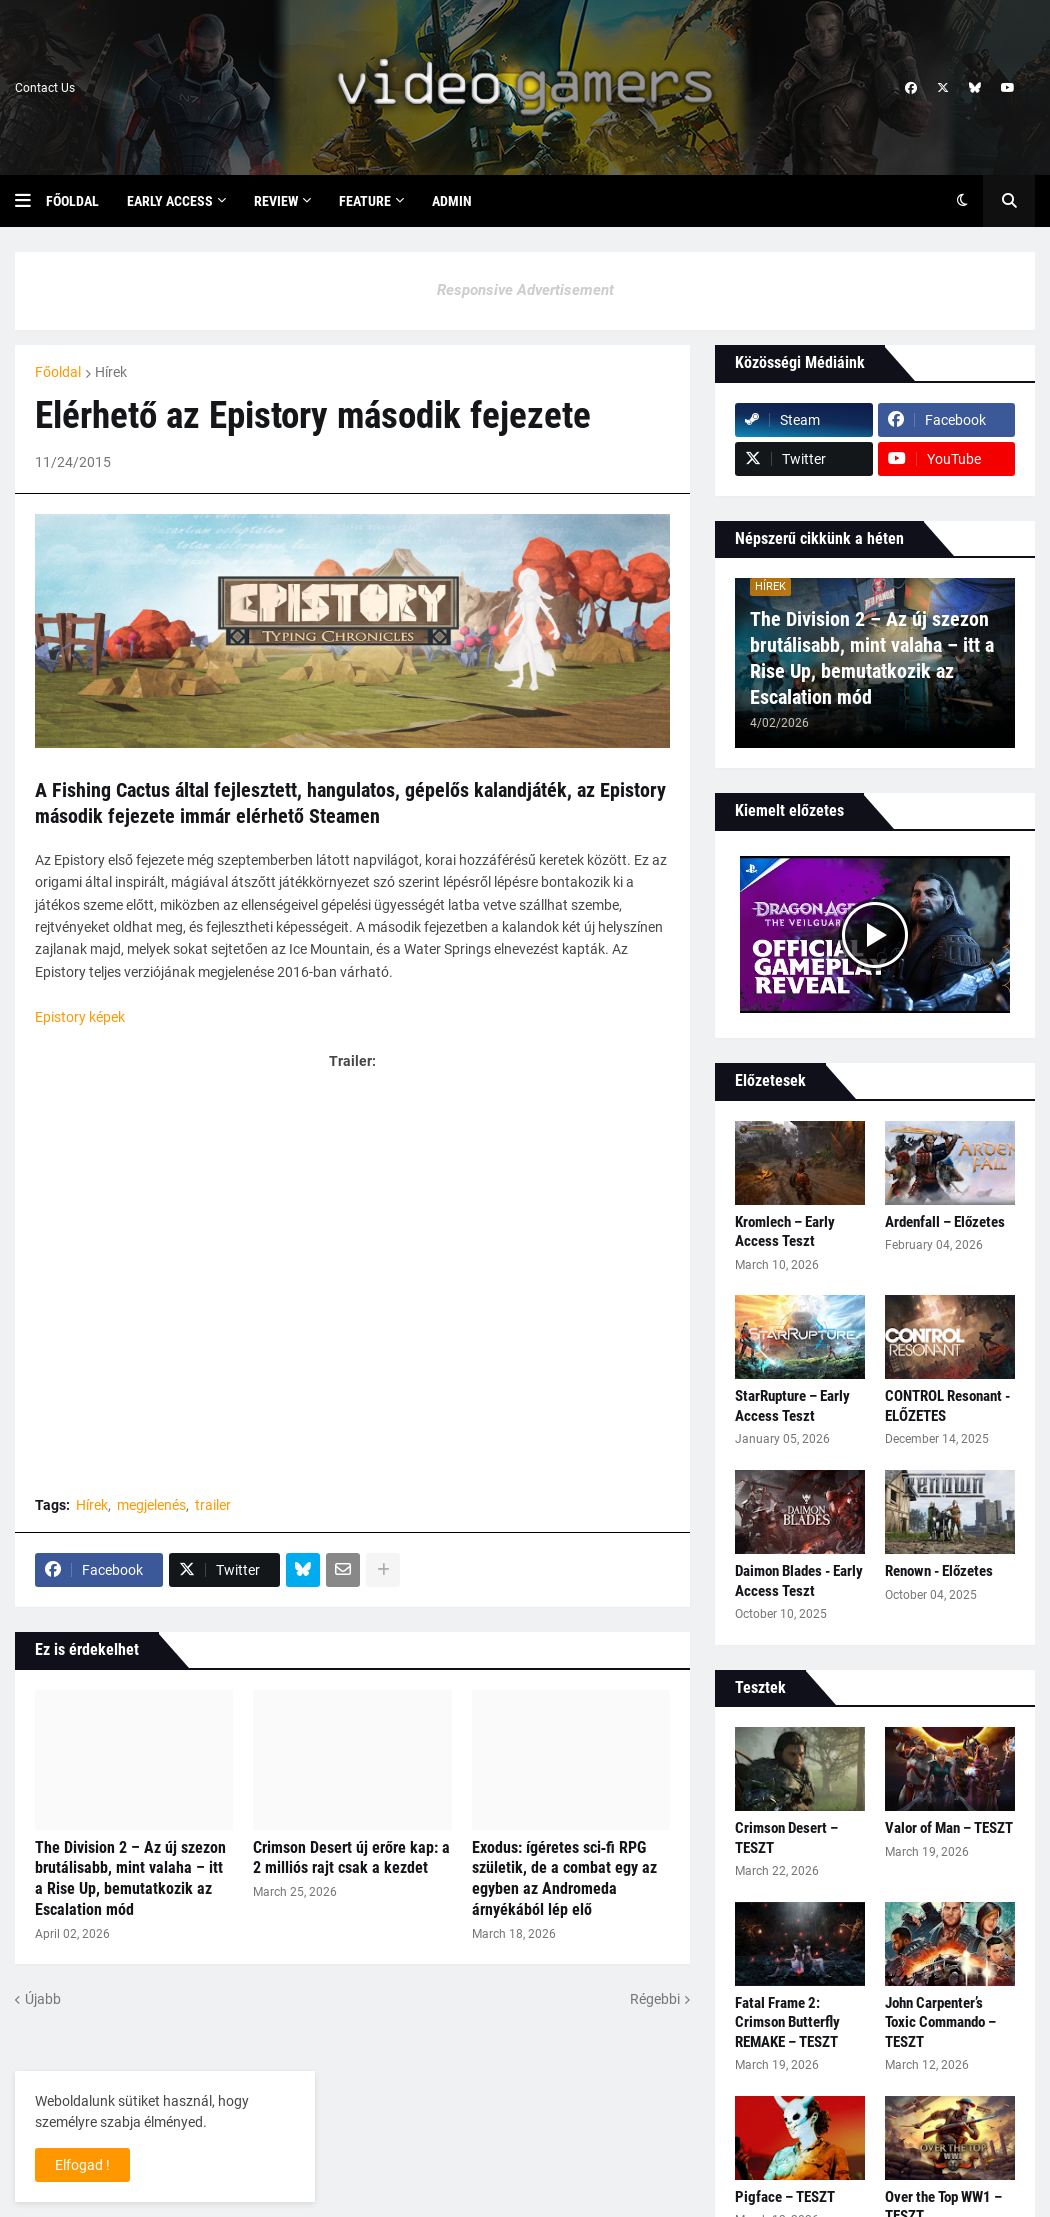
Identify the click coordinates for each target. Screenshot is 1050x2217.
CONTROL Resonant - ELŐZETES (947, 1406)
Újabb (43, 1999)
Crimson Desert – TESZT (786, 1838)
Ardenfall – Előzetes (945, 1222)
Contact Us (45, 88)
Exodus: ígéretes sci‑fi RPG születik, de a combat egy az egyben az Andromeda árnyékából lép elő (564, 1878)
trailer (213, 1505)
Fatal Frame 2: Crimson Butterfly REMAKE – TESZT (787, 2022)
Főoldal (58, 372)
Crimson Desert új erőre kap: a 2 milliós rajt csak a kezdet (351, 1858)
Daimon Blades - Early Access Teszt (799, 1581)
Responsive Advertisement (525, 290)
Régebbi (655, 1999)
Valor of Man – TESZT (949, 1828)
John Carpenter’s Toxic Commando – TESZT (940, 2022)
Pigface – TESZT (785, 2197)
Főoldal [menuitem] (72, 201)
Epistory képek (80, 1017)
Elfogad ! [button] (82, 2165)
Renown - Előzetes (939, 1571)
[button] (30, 201)
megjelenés (151, 1505)
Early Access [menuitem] (170, 201)
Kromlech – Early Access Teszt (785, 1232)
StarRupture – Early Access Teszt (792, 1406)
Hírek (111, 372)
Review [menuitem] (276, 201)
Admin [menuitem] (452, 201)
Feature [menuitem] (365, 201)
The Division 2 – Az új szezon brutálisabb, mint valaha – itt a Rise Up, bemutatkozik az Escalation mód (130, 1878)
